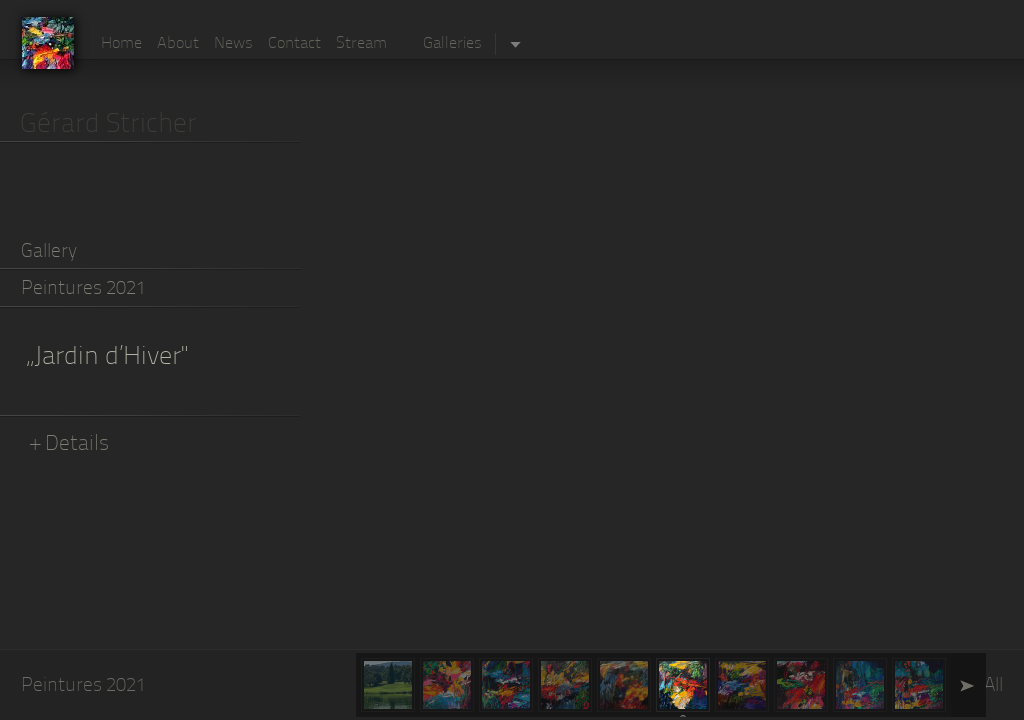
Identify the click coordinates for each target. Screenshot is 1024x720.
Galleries (452, 44)
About (178, 44)
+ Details (70, 444)
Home (121, 44)
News (233, 44)
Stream (361, 44)
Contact (294, 44)
